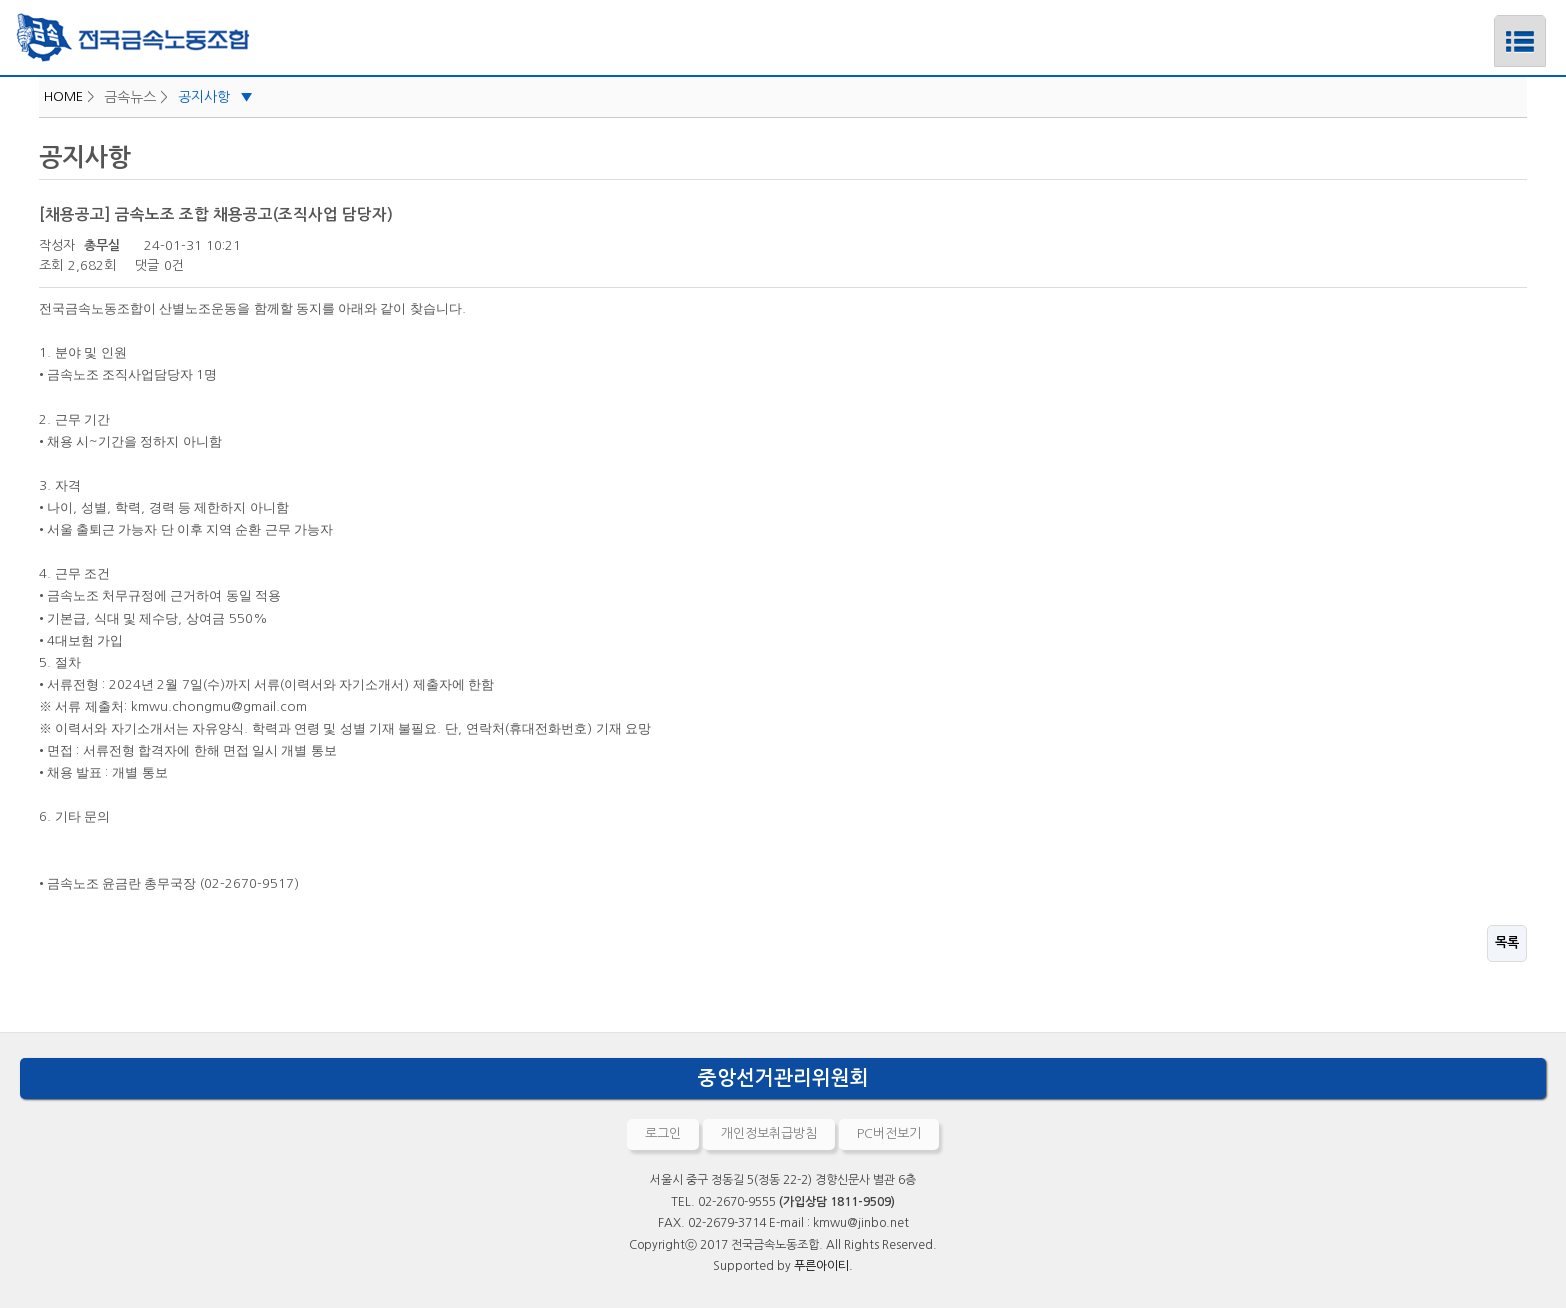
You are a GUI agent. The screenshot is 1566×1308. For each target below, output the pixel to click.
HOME (63, 96)
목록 (1507, 942)
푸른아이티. (823, 1266)
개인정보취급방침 (769, 1133)
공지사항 (215, 97)
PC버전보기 (889, 1133)
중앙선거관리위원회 (783, 1078)
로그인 (663, 1133)
